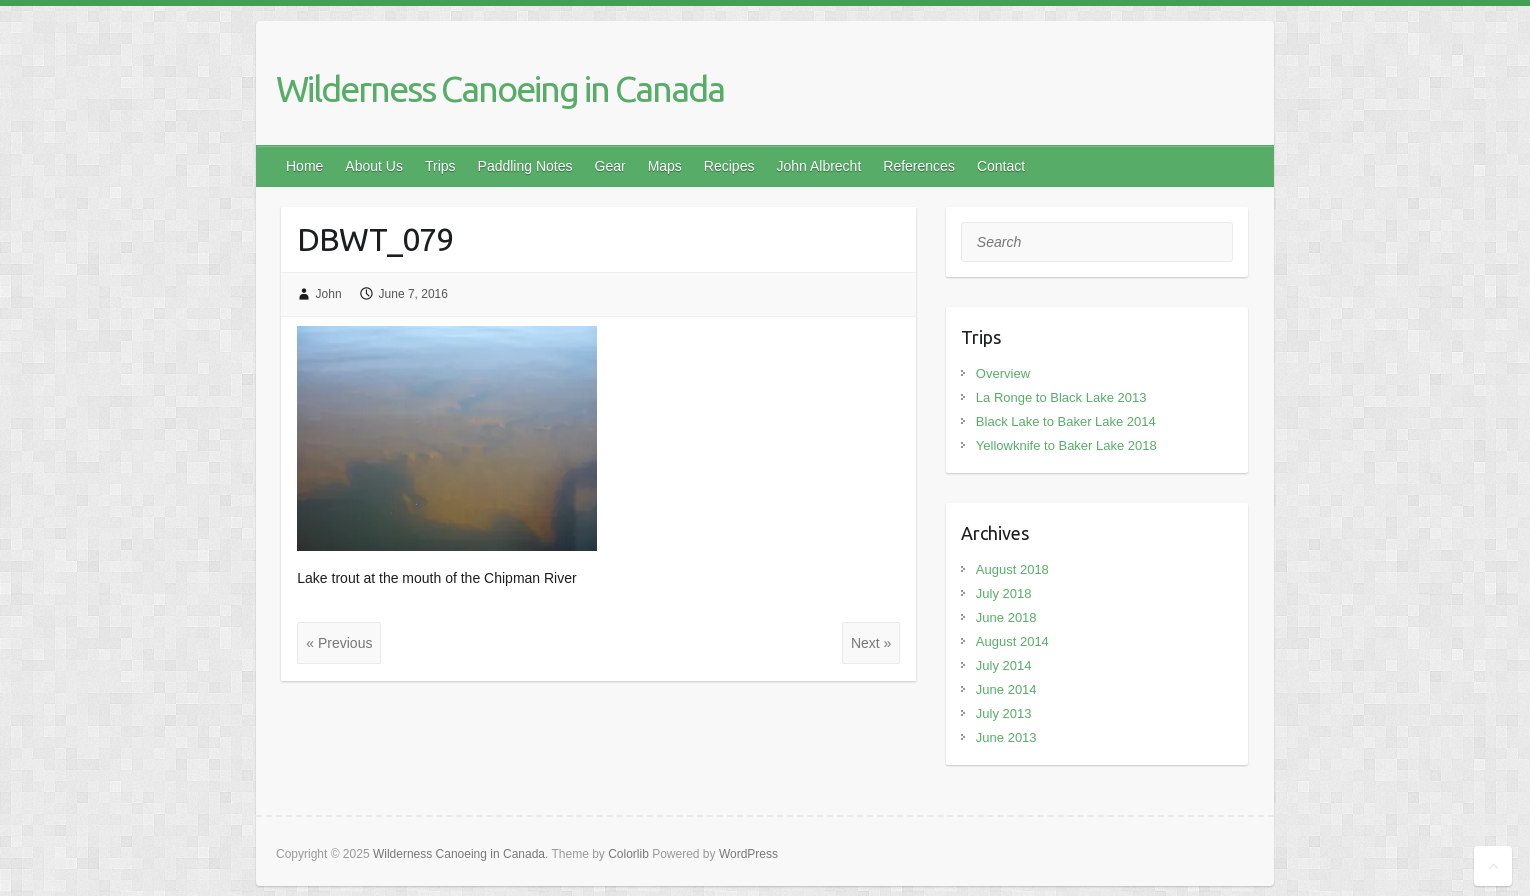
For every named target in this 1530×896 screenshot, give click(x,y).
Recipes (729, 166)
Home (304, 166)
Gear (610, 166)
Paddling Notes (525, 166)
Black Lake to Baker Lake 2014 (1066, 421)
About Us (374, 166)
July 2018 (1004, 593)
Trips (440, 166)
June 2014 (1006, 689)
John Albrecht (818, 166)
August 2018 (1012, 569)
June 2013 (1006, 737)
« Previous (339, 643)
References (919, 166)
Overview (1003, 373)
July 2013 (1004, 713)
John (329, 294)
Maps (665, 166)
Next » (871, 643)
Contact (1001, 166)
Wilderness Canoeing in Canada (500, 88)
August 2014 (1012, 641)
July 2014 (1004, 665)
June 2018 (1006, 617)
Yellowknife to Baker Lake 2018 (1066, 445)
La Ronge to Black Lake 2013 (1061, 397)
